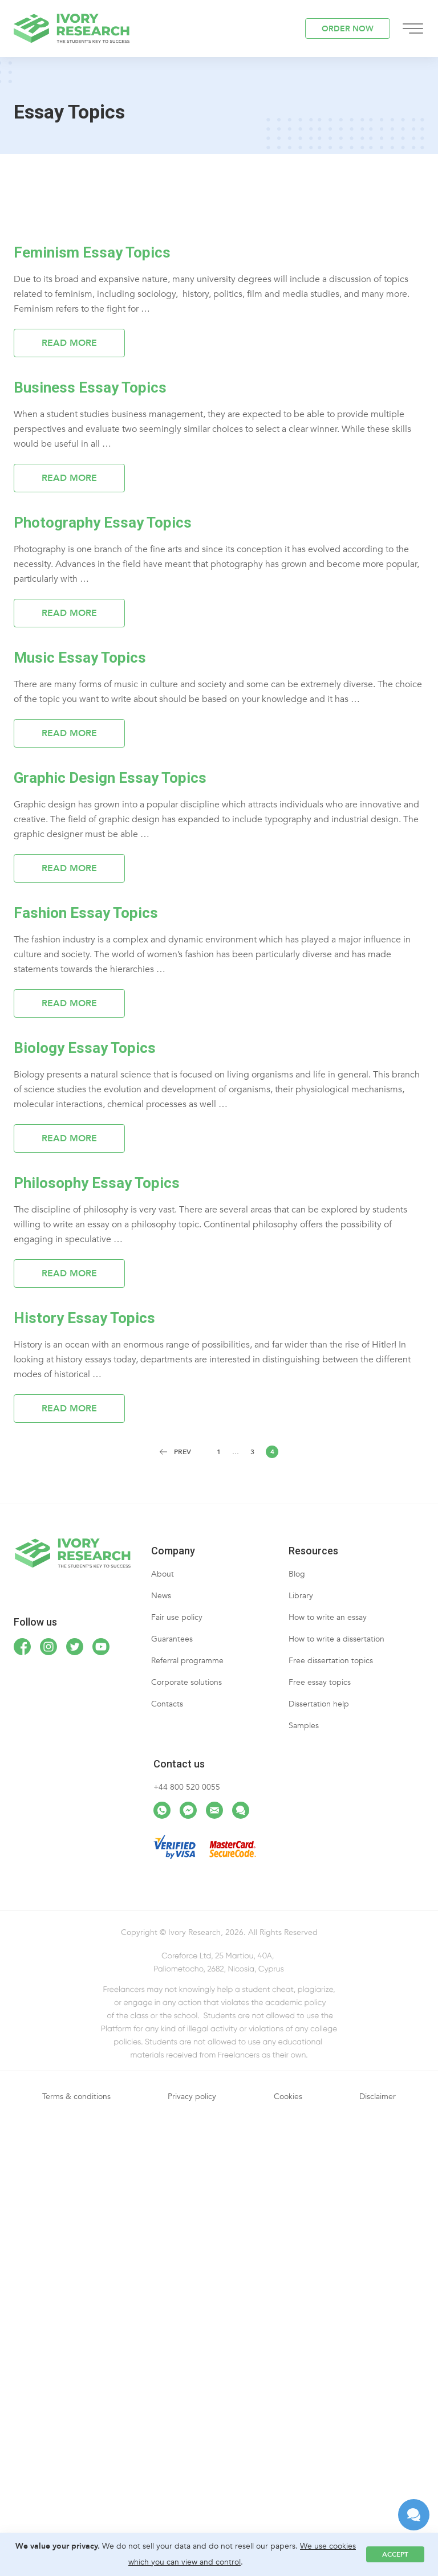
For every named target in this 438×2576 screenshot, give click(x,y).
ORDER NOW (348, 28)
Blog (297, 1574)
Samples (304, 1725)
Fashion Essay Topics (86, 912)
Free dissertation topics (331, 1660)
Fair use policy (176, 1617)
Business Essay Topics (90, 387)
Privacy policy (192, 2096)
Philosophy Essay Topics (97, 1182)
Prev (182, 1451)
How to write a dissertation (336, 1639)
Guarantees (172, 1639)
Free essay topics (320, 1682)
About (162, 1574)
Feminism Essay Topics (92, 252)
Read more (69, 343)
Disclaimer (377, 2096)
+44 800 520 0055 (186, 1787)
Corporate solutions (186, 1682)
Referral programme (187, 1660)
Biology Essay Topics (85, 1047)
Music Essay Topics (80, 657)
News (161, 1595)
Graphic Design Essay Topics (110, 777)
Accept (395, 2554)
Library (301, 1595)
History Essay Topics (84, 1317)
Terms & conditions (76, 2096)
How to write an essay (328, 1617)
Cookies (288, 2096)
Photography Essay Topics (103, 522)
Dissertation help (319, 1704)
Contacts (167, 1704)
